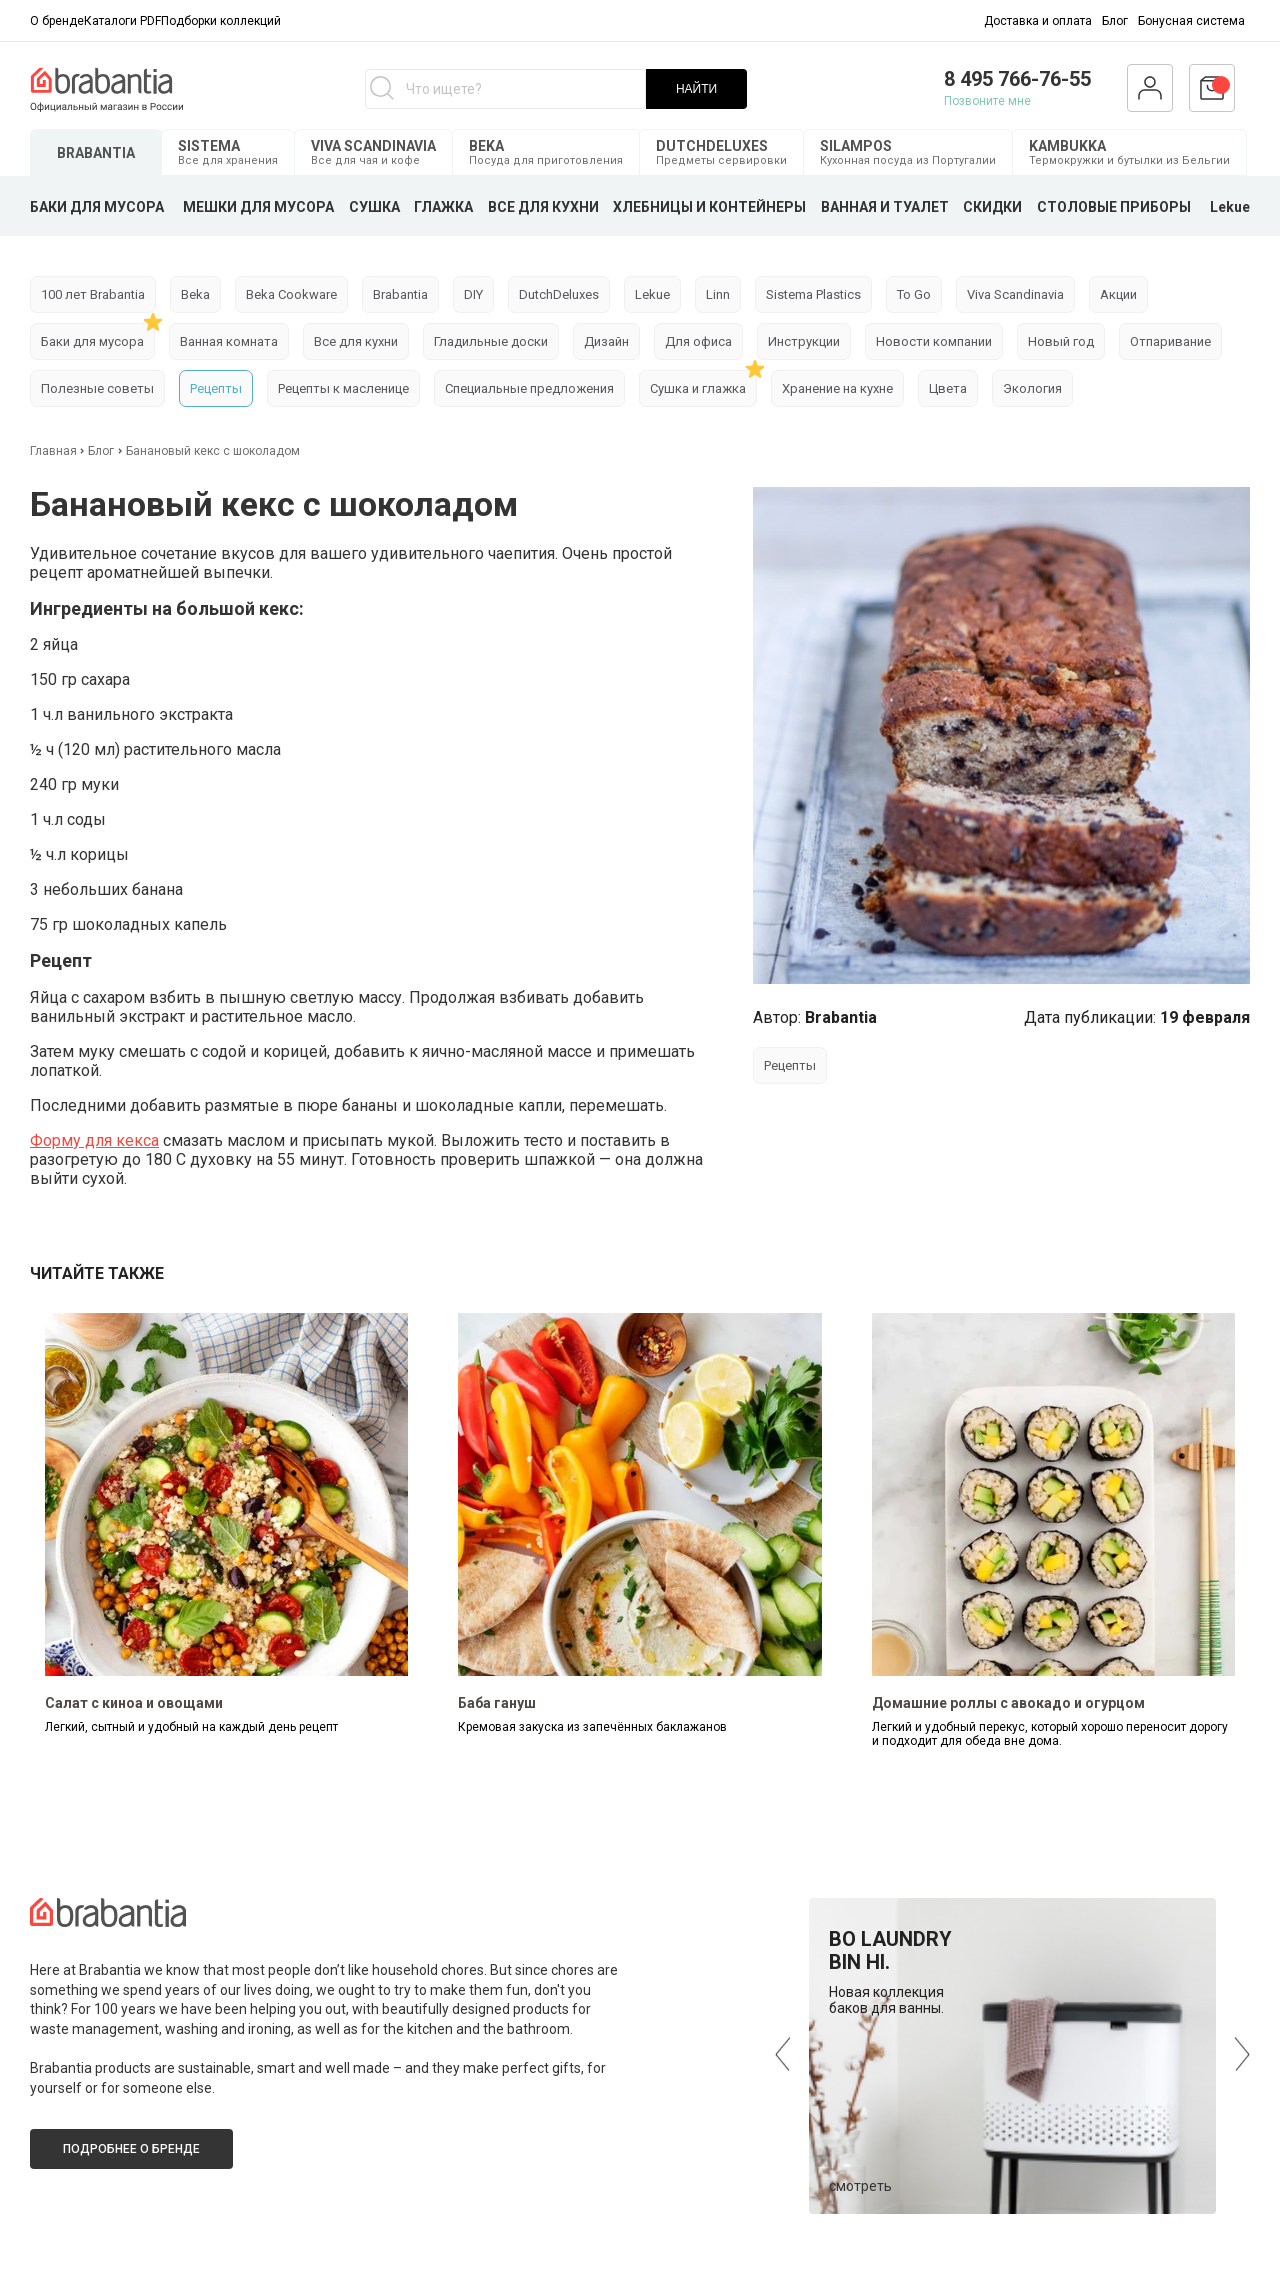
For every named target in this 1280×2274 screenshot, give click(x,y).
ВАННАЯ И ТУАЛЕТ (885, 207)
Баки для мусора (92, 341)
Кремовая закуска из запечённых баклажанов (592, 1727)
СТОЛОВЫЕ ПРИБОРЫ (1114, 207)
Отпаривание (1170, 341)
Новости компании (934, 341)
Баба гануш (497, 1703)
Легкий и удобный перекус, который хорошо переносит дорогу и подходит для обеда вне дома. (1050, 1734)
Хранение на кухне (837, 388)
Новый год (1061, 341)
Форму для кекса (94, 1140)
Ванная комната (229, 341)
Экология (1032, 388)
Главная (55, 451)
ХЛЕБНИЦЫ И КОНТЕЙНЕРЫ (709, 207)
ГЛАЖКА (443, 207)
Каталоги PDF (122, 21)
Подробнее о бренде (131, 2149)
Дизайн (606, 341)
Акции (1118, 294)
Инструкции (804, 341)
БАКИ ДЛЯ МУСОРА (97, 207)
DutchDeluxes (559, 294)
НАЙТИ (696, 89)
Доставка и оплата (1038, 21)
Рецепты (216, 388)
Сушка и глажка (698, 388)
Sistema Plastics (813, 294)
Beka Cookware (291, 294)
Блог (1115, 21)
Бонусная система (1191, 21)
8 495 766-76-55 (1017, 79)
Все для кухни (356, 341)
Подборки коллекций (221, 21)
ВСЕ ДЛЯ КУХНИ (543, 207)
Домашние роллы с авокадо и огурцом (1008, 1703)
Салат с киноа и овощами (134, 1703)
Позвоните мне (987, 101)
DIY (473, 294)
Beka (195, 294)
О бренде (57, 21)
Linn (718, 294)
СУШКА (374, 207)
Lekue (1230, 207)
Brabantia (400, 294)
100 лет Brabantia (93, 294)
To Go (914, 294)
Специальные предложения (529, 388)
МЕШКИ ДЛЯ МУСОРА (258, 207)
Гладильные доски (491, 341)
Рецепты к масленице (343, 388)
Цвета (948, 388)
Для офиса (698, 341)
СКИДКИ (992, 207)
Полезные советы (97, 388)
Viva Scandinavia (1015, 294)
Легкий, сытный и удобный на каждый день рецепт (191, 1727)
